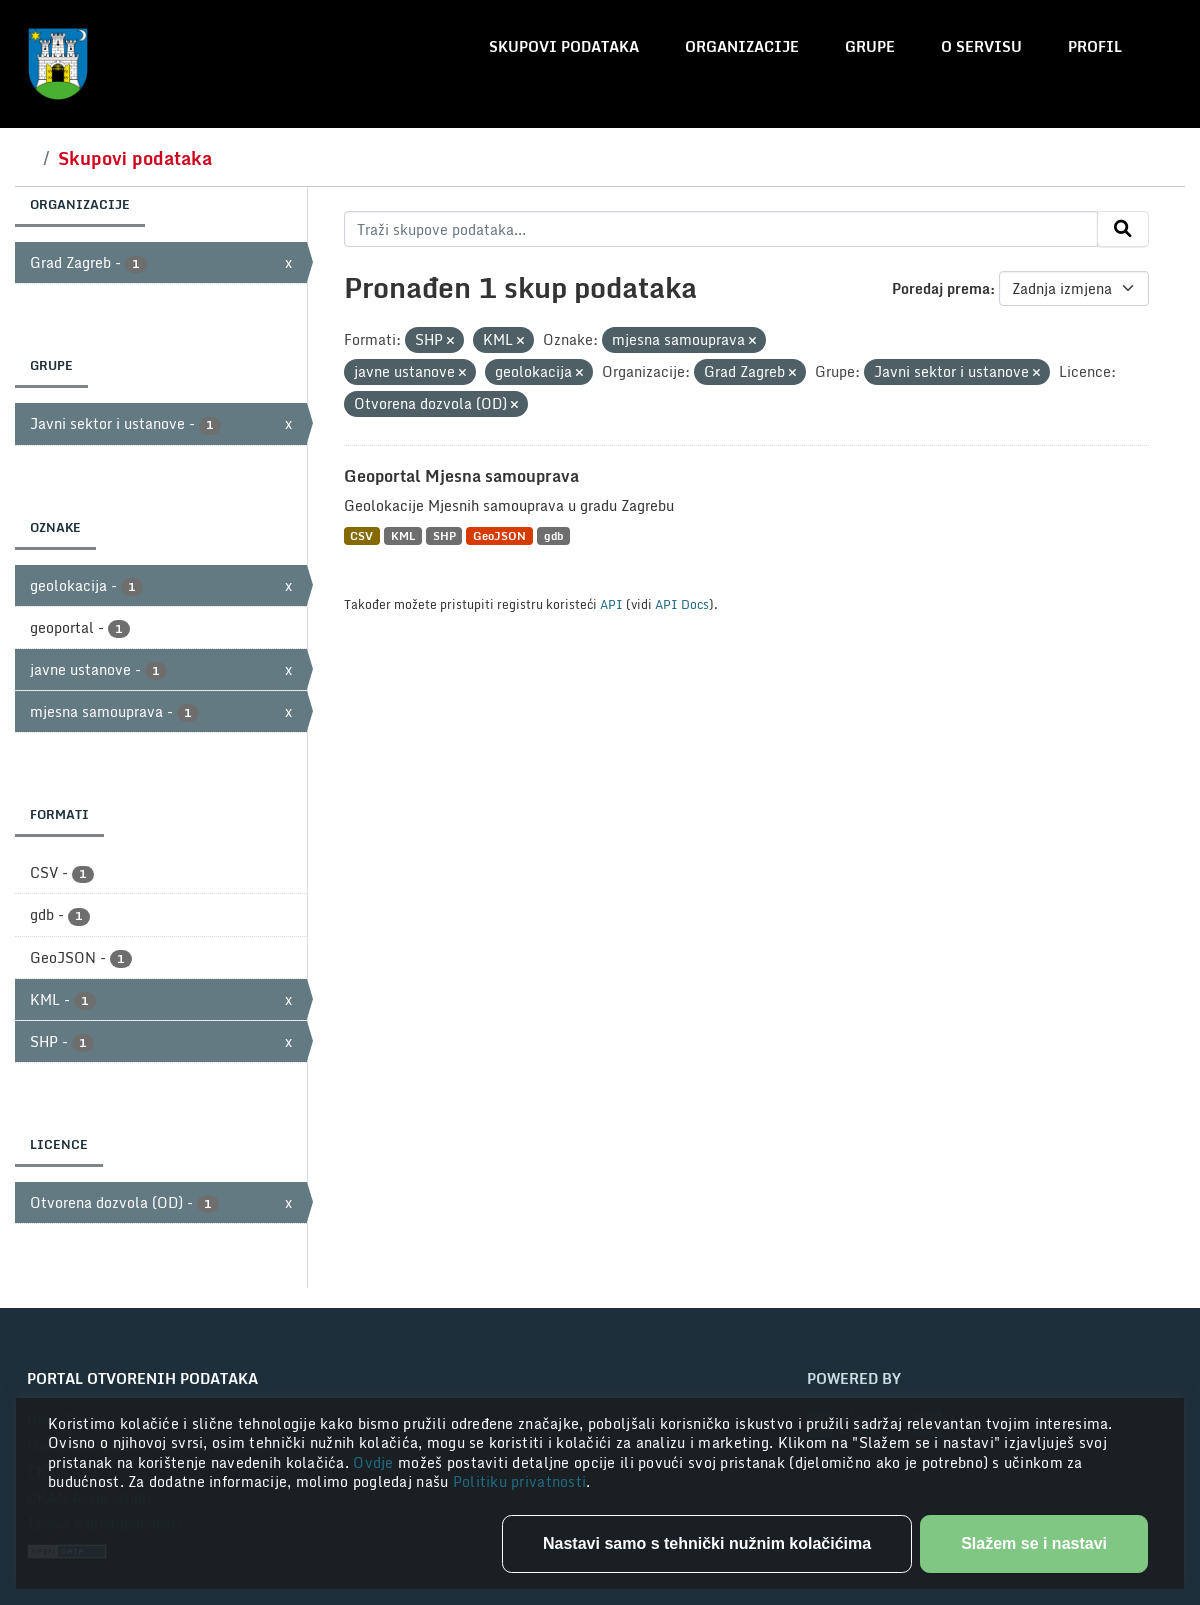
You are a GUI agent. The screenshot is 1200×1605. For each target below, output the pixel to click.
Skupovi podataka (564, 46)
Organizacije (742, 46)
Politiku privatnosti (520, 1481)
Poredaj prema (941, 288)
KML (403, 535)
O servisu (981, 46)
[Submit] (1123, 229)
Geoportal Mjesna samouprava (461, 476)
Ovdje (375, 1462)
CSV (361, 535)
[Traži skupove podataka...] (721, 229)
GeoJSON (499, 535)
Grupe (870, 46)
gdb (553, 535)
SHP (444, 535)
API (611, 604)
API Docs (682, 604)
